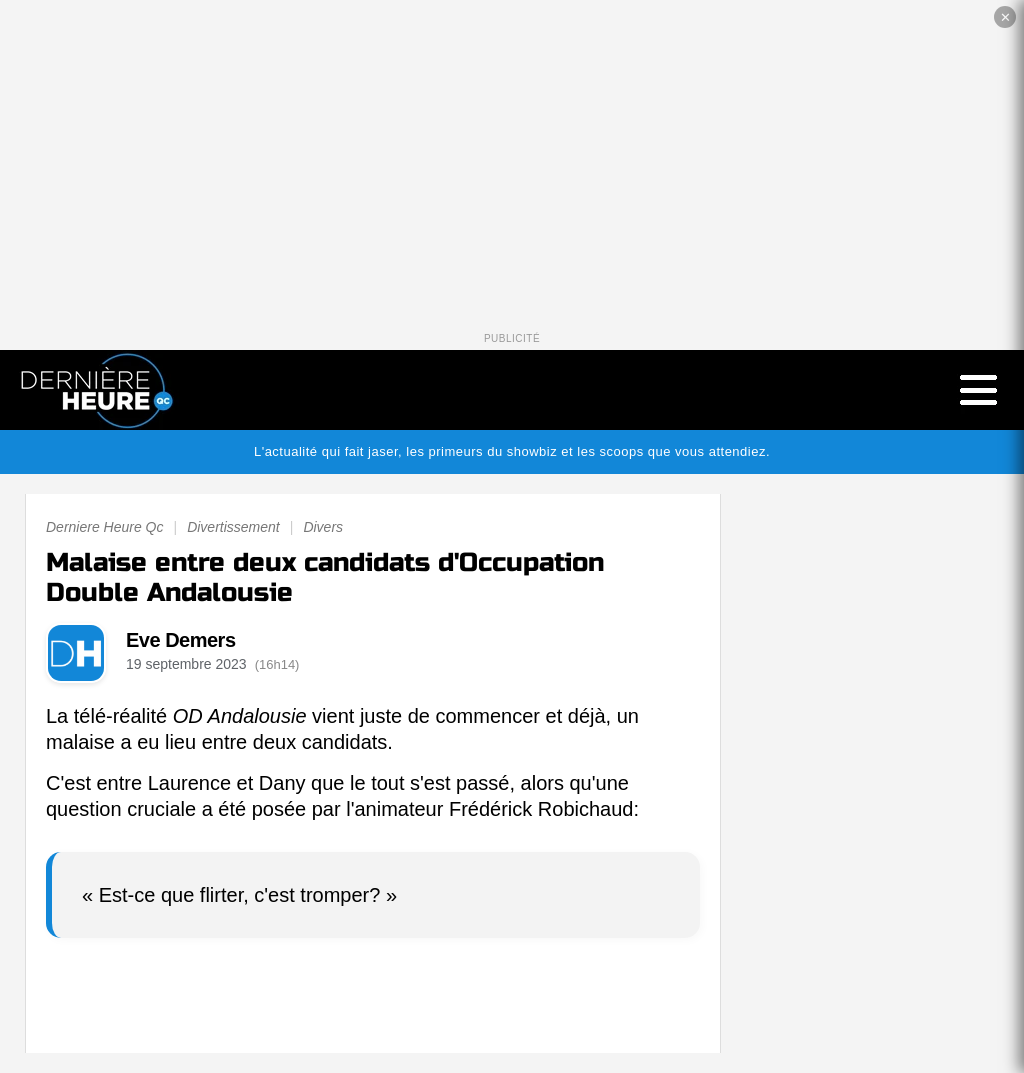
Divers (323, 527)
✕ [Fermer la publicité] (1005, 17)
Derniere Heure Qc (105, 527)
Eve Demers (181, 640)
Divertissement (233, 527)
